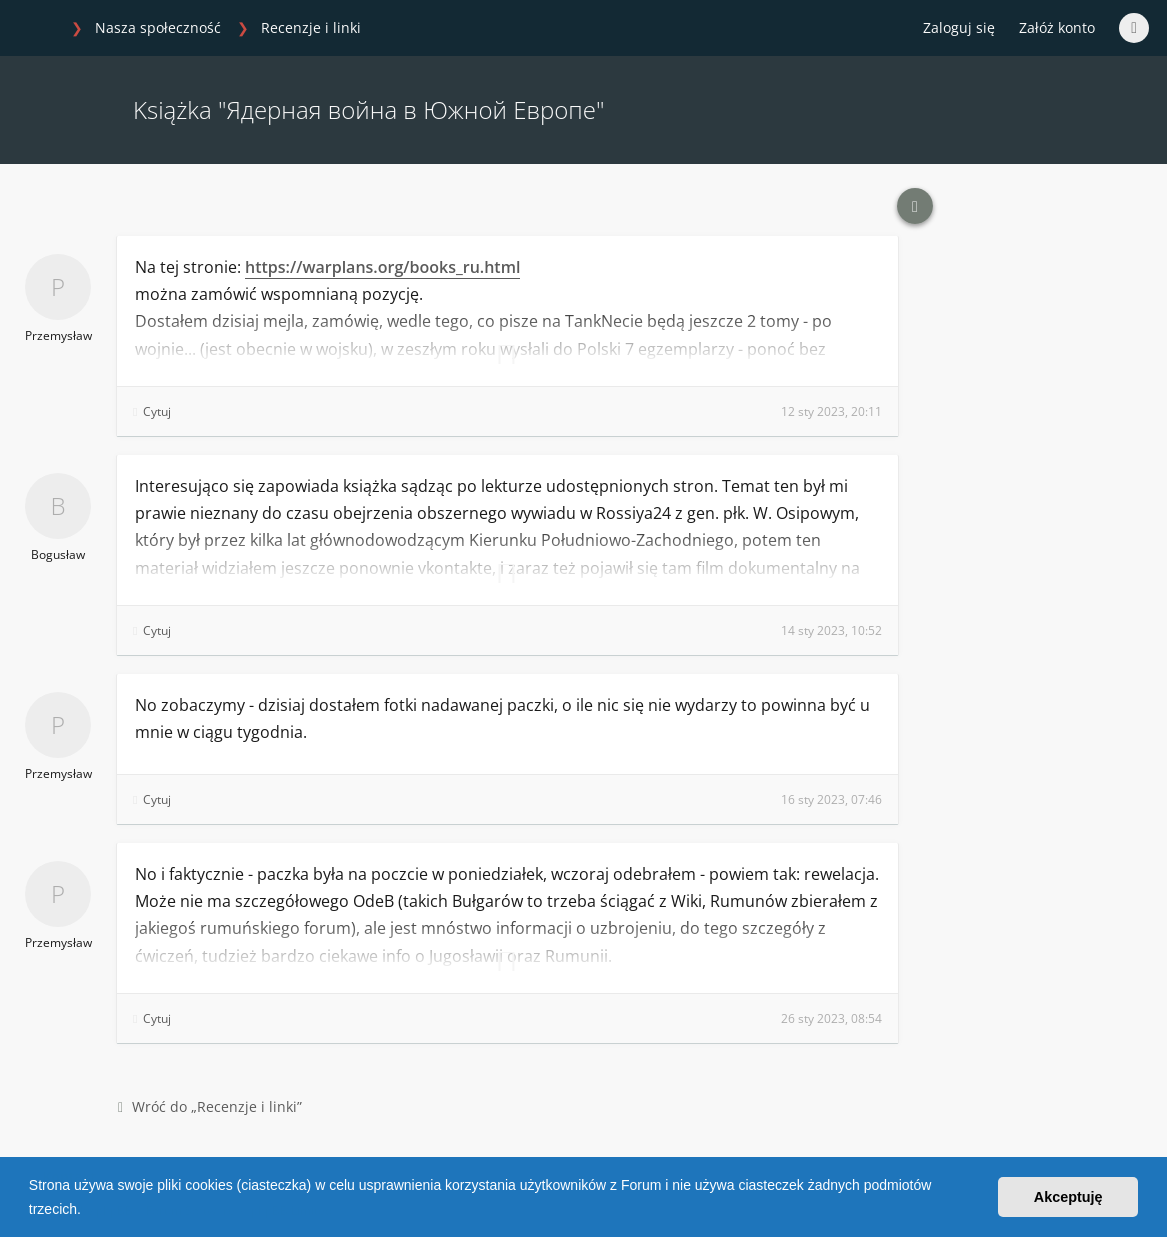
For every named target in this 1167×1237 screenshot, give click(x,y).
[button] (88, 1211)
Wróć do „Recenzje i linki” (210, 1106)
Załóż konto (1057, 27)
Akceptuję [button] (1068, 1197)
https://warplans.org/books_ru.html (382, 267)
